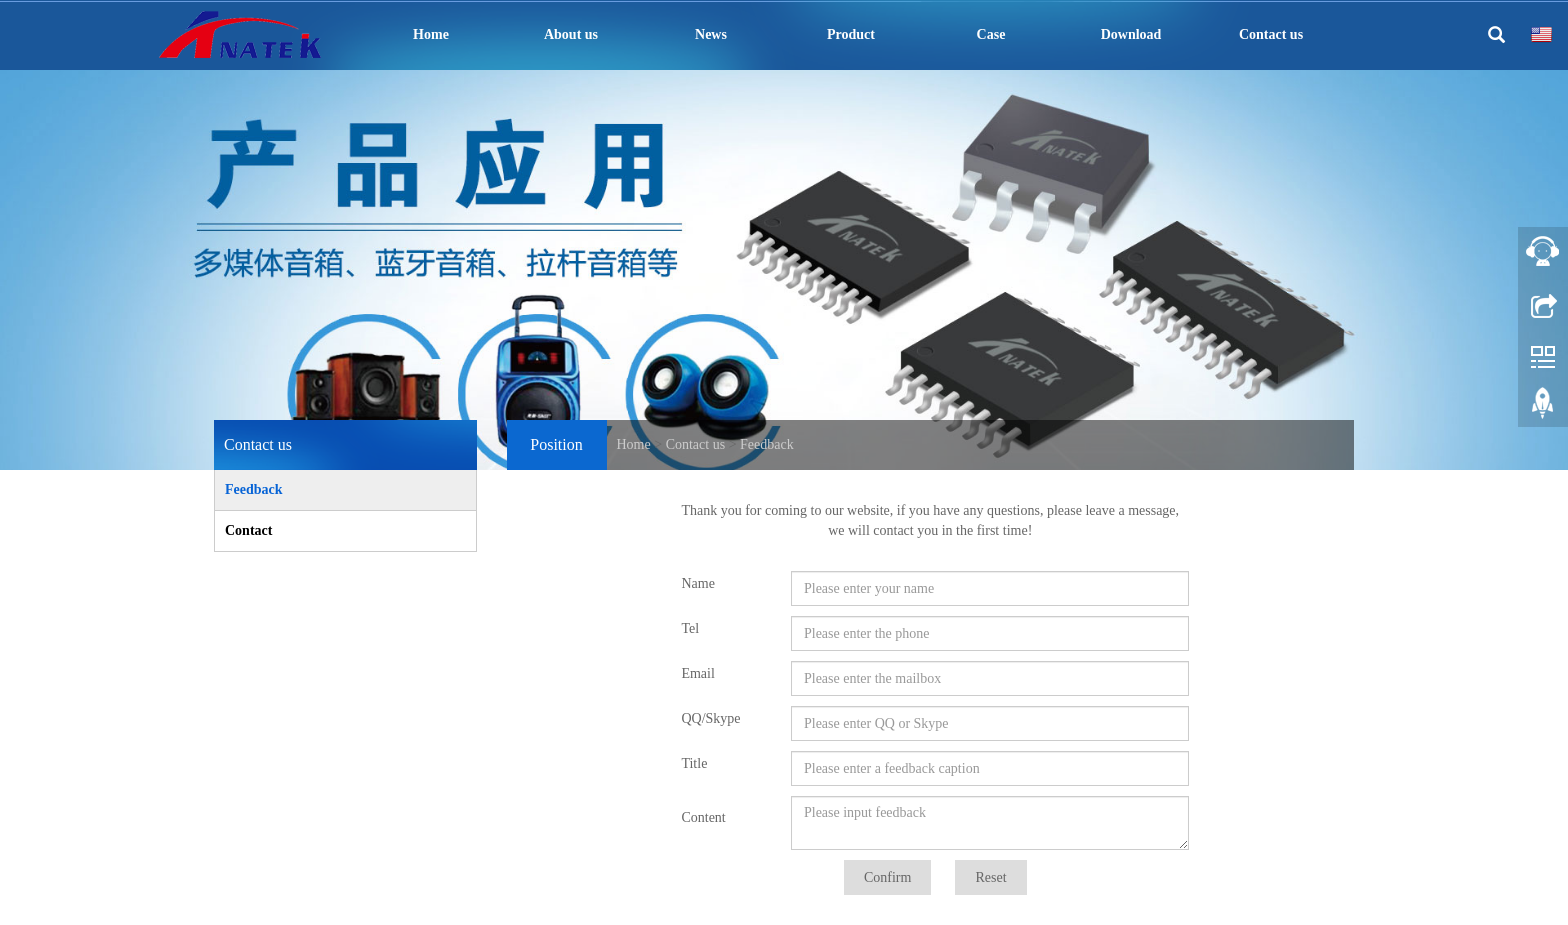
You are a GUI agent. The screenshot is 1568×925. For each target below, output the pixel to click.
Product (851, 34)
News (711, 34)
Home (431, 34)
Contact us (1271, 34)
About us (571, 34)
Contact (248, 530)
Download (1131, 34)
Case (991, 34)
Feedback (767, 444)
